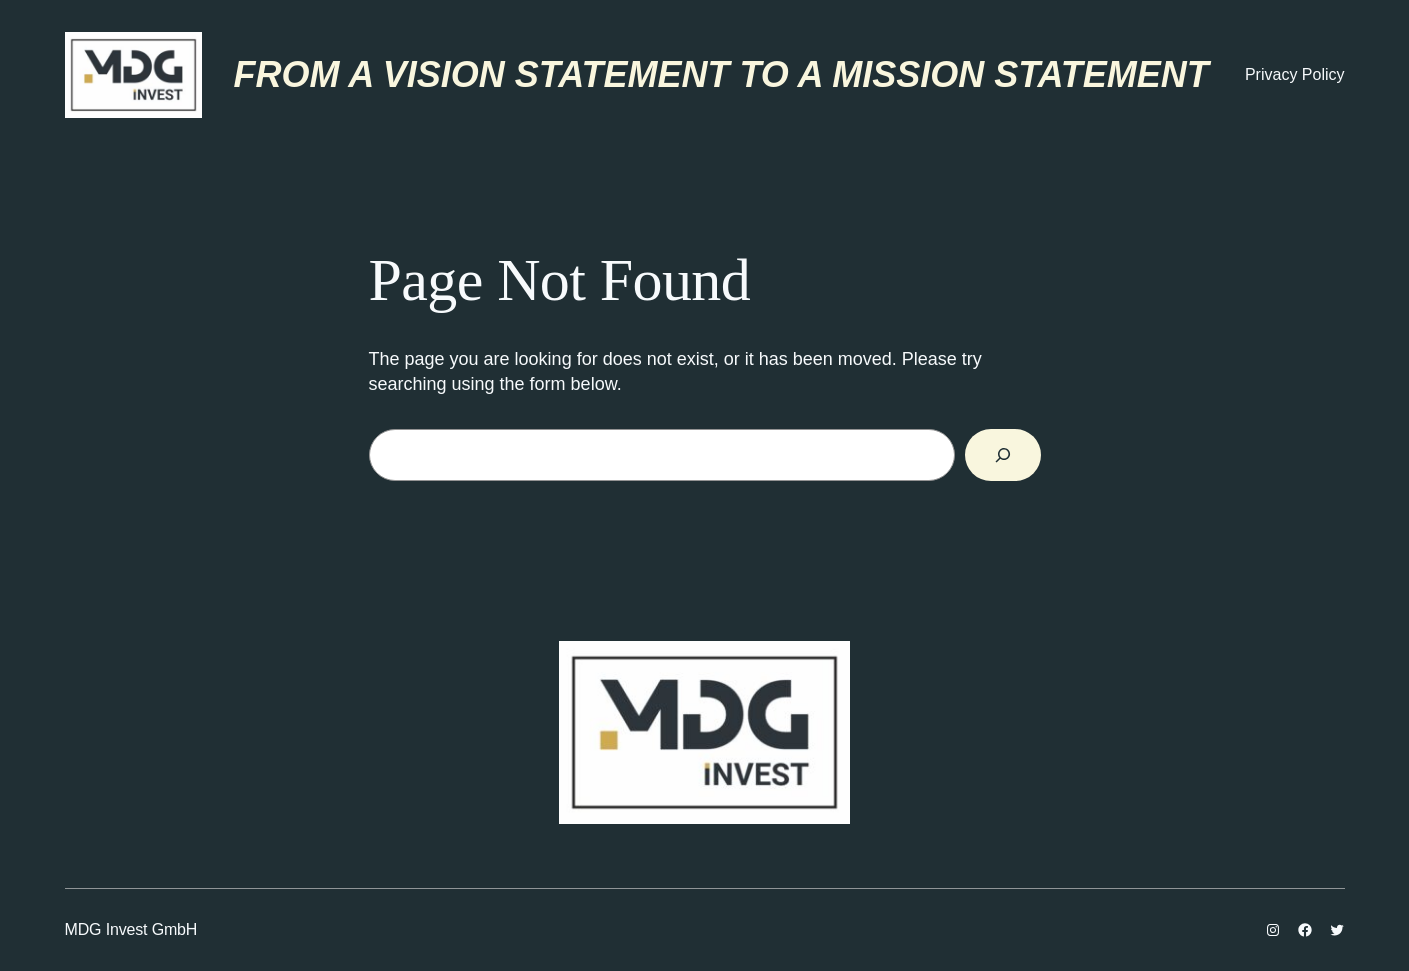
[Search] (1003, 455)
